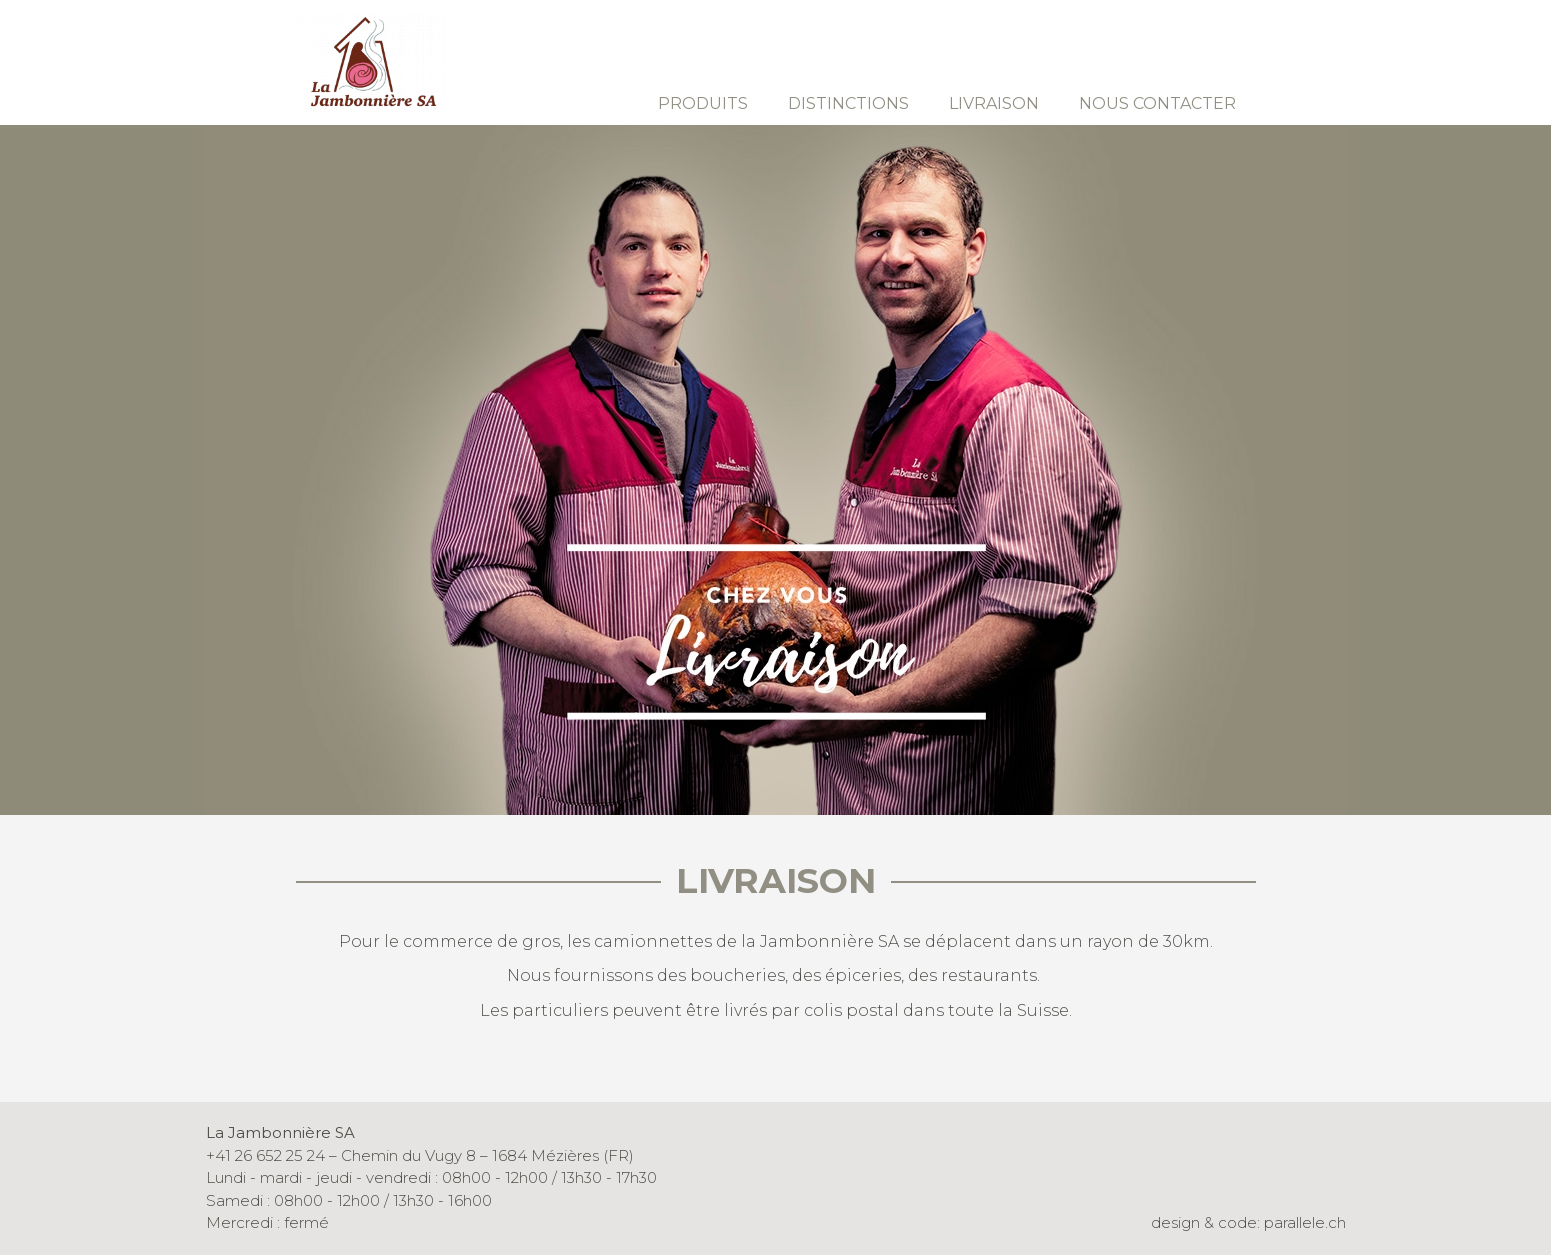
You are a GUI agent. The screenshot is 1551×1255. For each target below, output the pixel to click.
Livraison (994, 103)
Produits (703, 103)
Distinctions (848, 103)
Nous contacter (1157, 103)
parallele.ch (1305, 1222)
